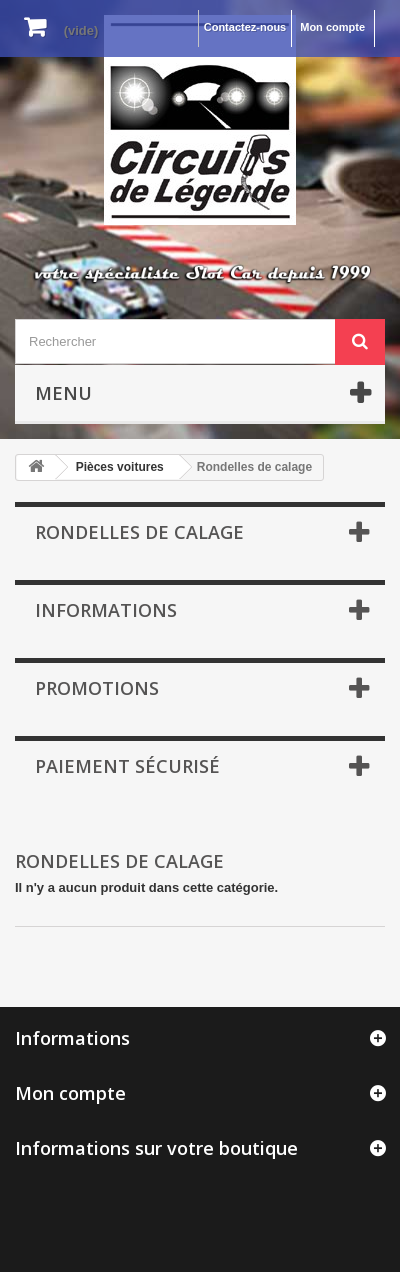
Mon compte (332, 27)
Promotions (97, 688)
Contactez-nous (245, 27)
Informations (106, 610)
